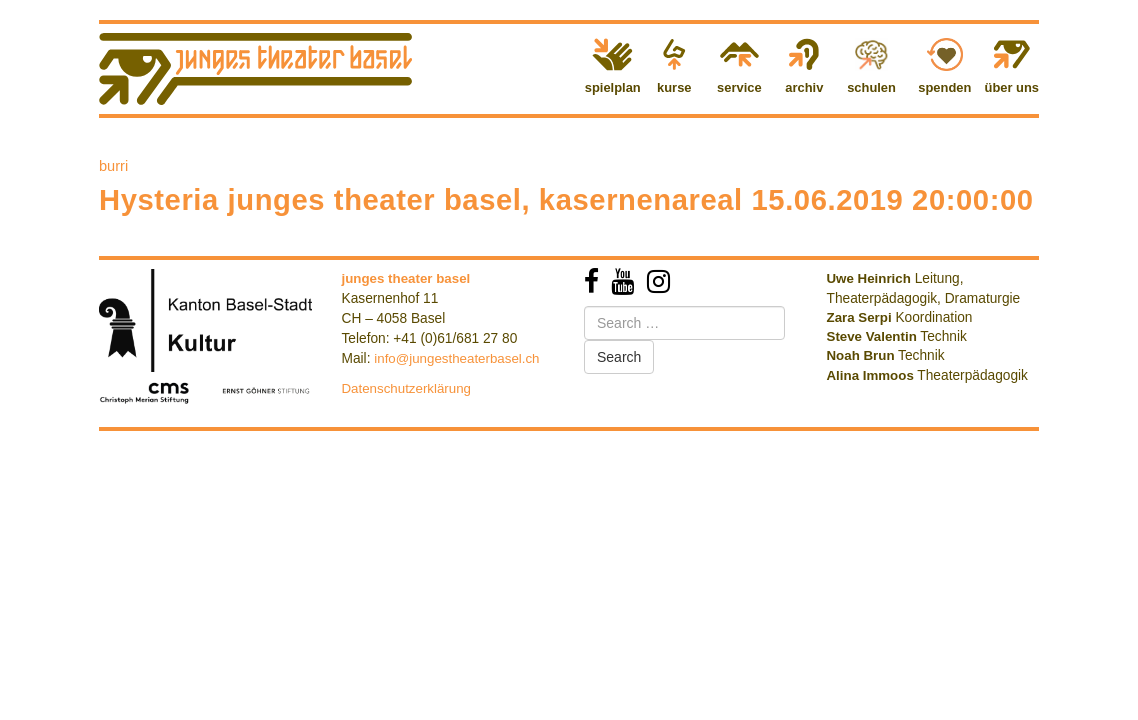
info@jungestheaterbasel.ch (456, 358)
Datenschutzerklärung (407, 388)
